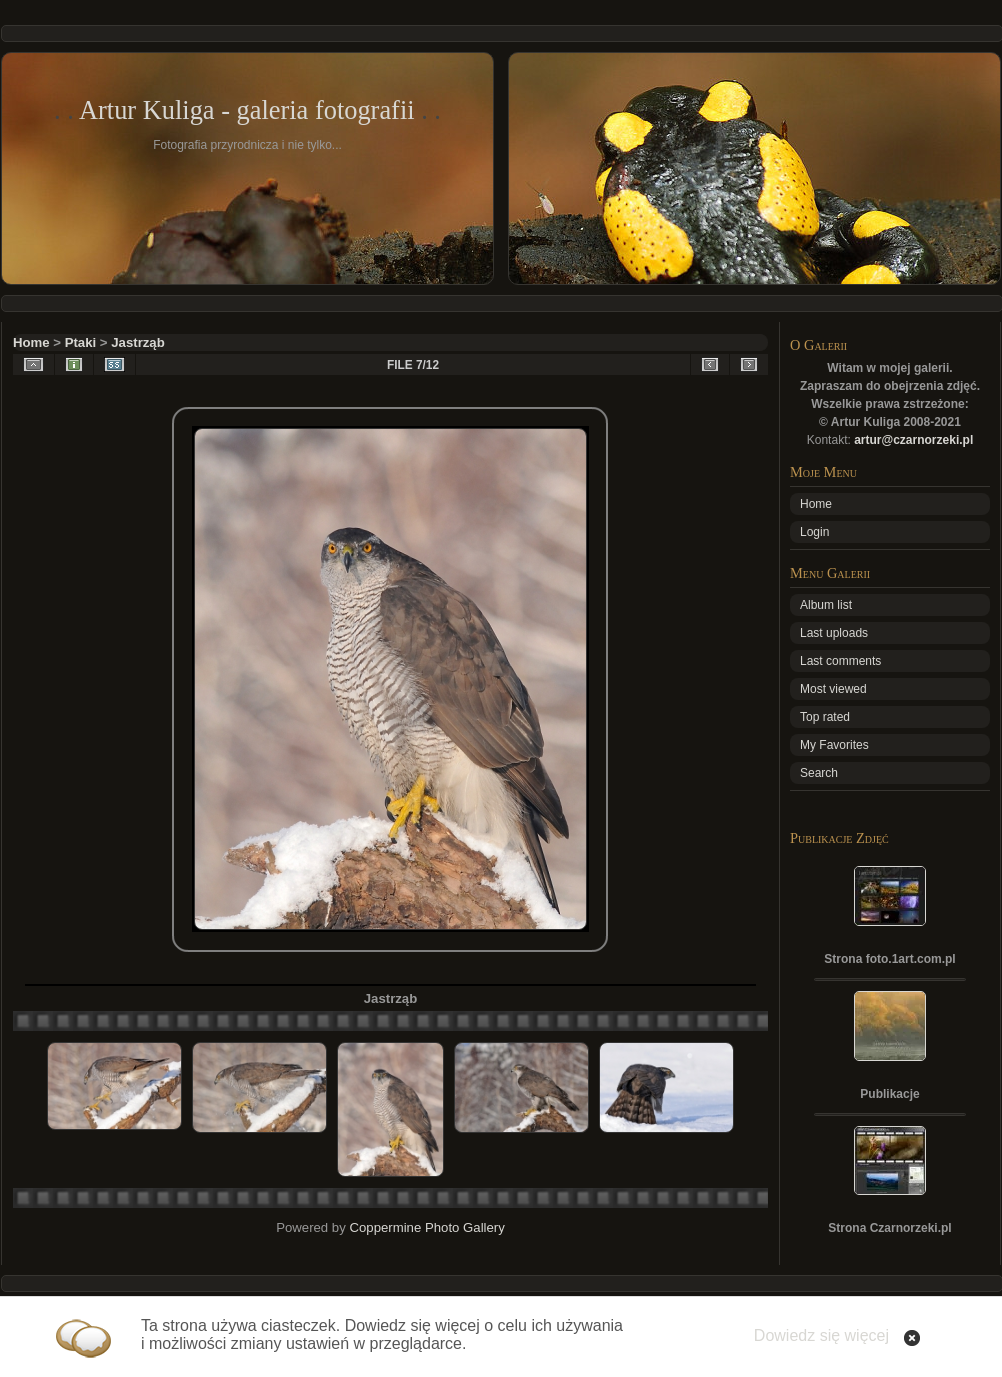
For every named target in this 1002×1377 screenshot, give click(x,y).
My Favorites (834, 745)
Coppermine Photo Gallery (426, 1227)
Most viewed (833, 689)
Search (819, 773)
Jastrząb (138, 342)
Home (31, 342)
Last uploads (834, 633)
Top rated (825, 717)
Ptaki (81, 342)
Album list (826, 605)
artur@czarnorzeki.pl (913, 440)
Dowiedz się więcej (821, 1335)
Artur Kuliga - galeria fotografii (247, 110)
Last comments (840, 661)
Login (814, 532)
